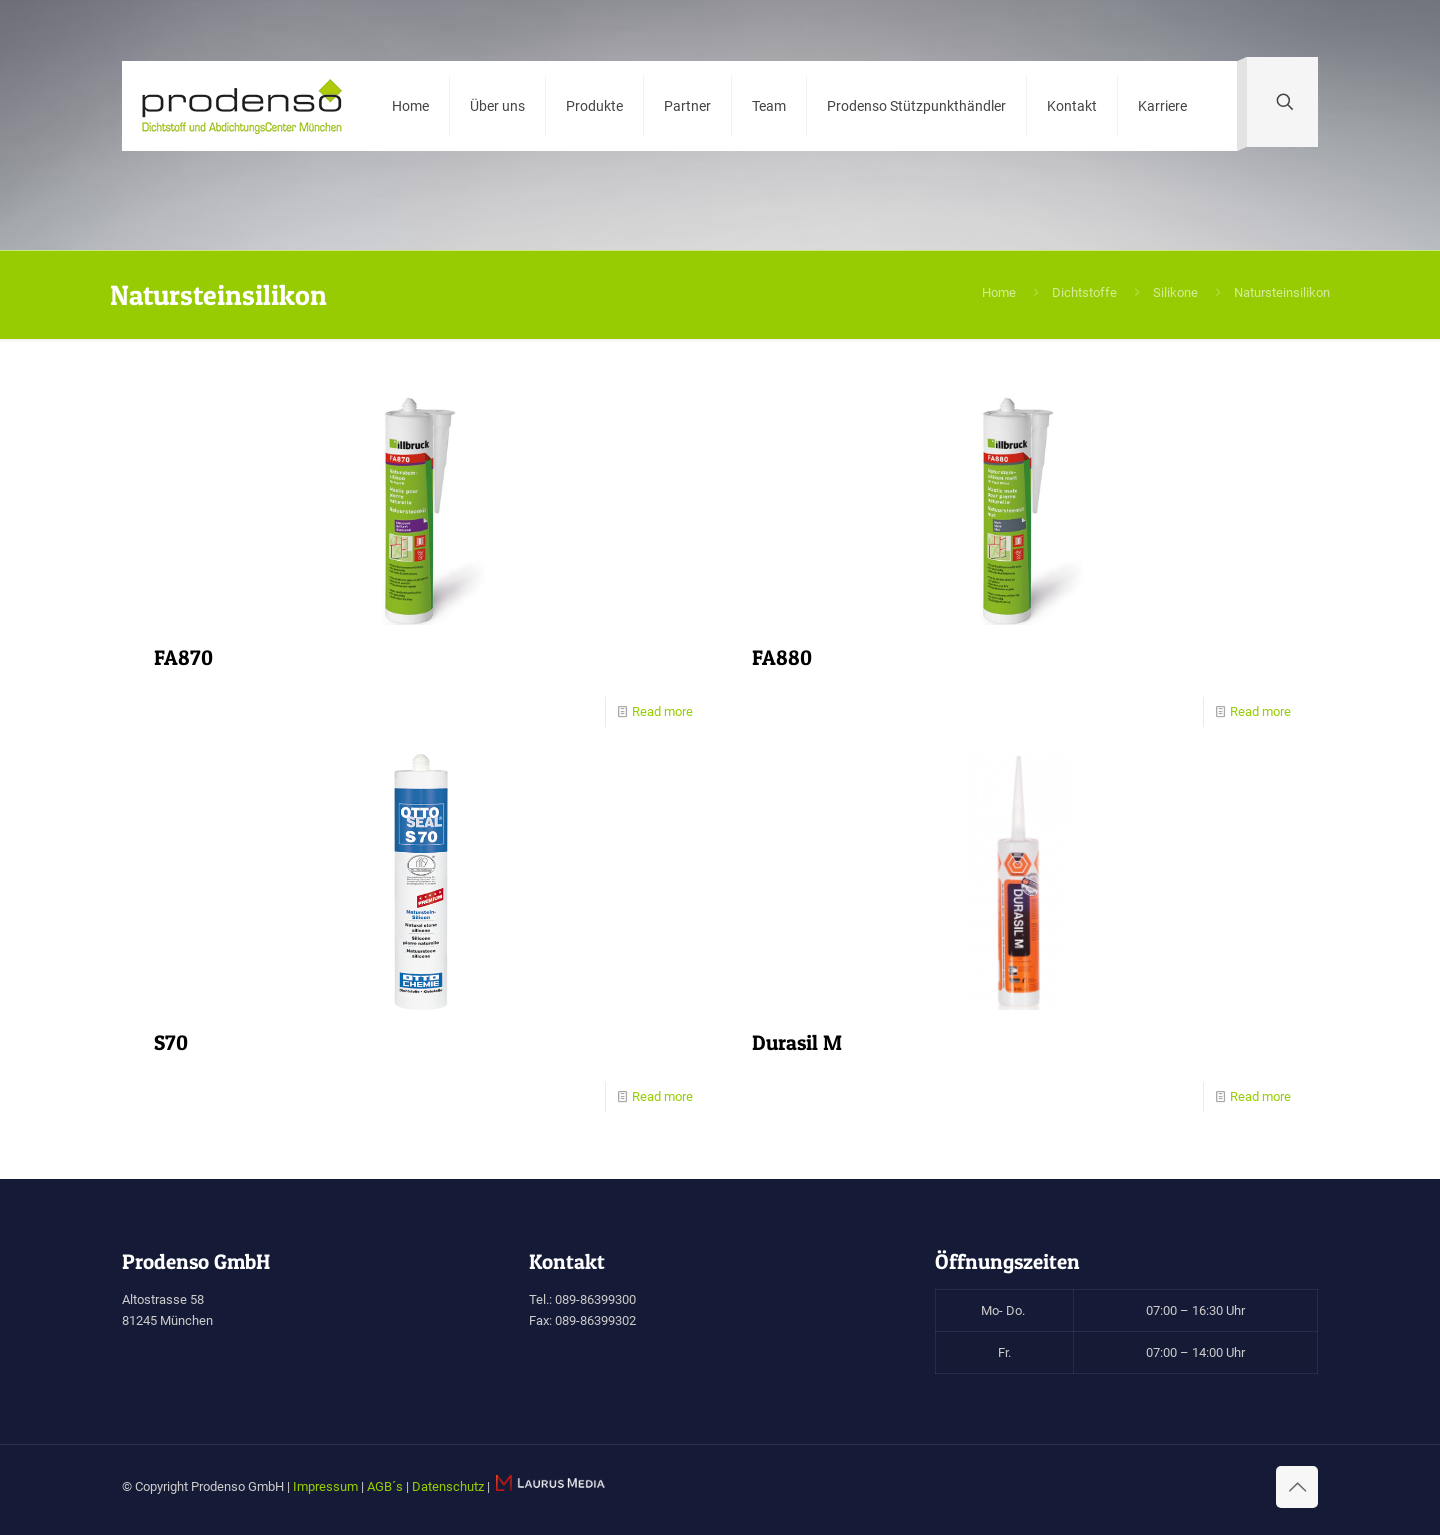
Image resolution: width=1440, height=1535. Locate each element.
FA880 (782, 657)
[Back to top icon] (1297, 1487)
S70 (171, 1042)
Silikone (1175, 292)
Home (999, 292)
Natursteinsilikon (1282, 292)
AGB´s (385, 1486)
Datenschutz (448, 1486)
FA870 (183, 657)
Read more (662, 711)
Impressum (325, 1486)
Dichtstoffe (1084, 292)
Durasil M (797, 1042)
